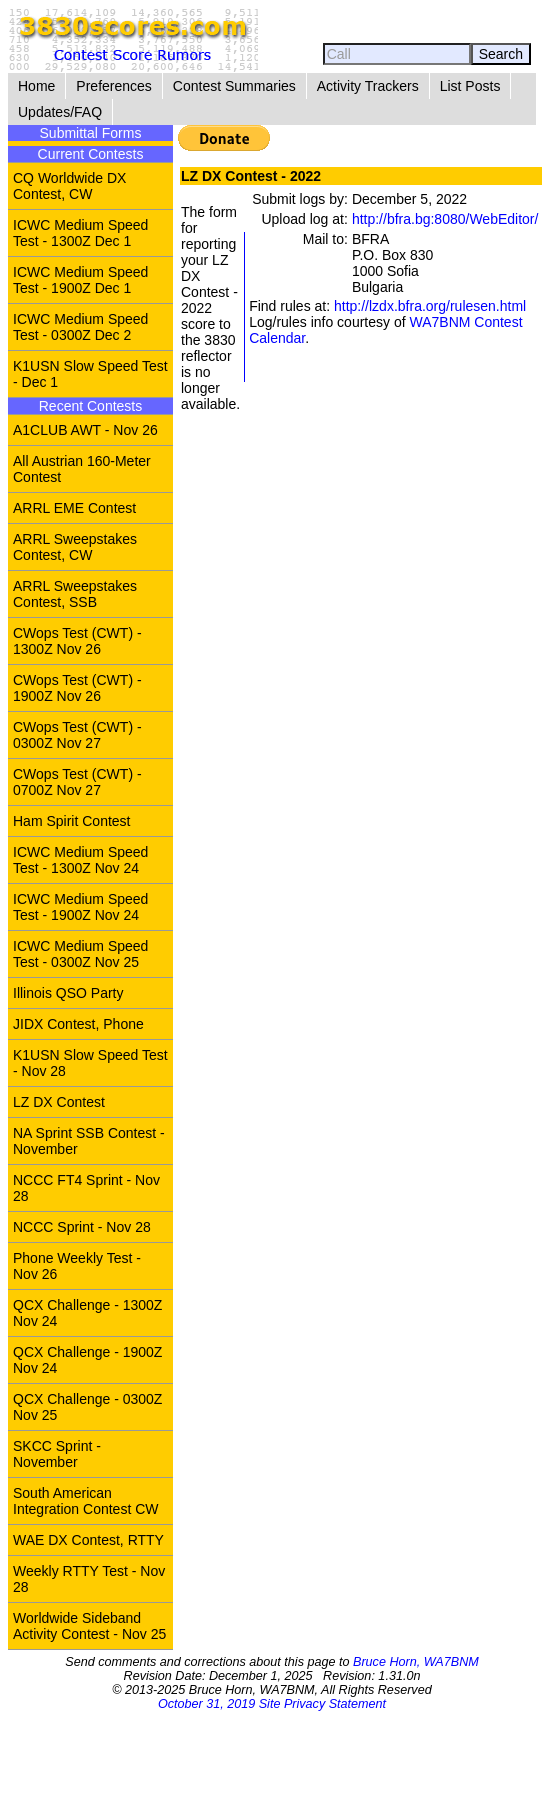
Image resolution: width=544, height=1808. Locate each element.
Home (36, 86)
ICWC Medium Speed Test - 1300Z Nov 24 (80, 860)
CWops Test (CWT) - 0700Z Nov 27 (77, 782)
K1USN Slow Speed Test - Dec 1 (90, 374)
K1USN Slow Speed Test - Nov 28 (90, 1063)
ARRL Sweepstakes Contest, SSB (75, 594)
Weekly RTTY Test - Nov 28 (89, 1579)
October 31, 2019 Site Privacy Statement (272, 1704)
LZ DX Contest (59, 1102)
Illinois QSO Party (68, 993)
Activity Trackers (368, 86)
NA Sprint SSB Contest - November (89, 1141)
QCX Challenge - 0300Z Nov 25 (87, 1407)
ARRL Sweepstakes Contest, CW (75, 547)
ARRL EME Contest (74, 508)
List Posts (470, 86)
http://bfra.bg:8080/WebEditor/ (445, 219)
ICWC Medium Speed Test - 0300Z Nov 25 (80, 954)
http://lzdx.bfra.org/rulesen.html (430, 306)
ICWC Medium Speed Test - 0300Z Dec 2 (80, 327)
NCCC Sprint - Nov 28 (82, 1227)
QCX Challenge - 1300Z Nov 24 (87, 1313)
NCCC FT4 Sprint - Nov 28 (86, 1188)
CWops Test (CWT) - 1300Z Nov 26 (77, 641)
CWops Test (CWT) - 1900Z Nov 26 (77, 688)
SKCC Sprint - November (57, 1454)
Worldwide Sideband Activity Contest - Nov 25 (89, 1626)
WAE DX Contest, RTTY (88, 1540)
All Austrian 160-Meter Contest (82, 469)
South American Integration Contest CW (86, 1501)
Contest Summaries (234, 86)
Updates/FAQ (60, 112)
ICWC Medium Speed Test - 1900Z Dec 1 (80, 280)
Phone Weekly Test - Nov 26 (77, 1266)
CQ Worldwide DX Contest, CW (69, 186)
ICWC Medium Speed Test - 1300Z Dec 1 (80, 233)
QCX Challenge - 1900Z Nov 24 (87, 1360)
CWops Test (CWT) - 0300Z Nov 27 (77, 735)
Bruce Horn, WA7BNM (416, 1662)
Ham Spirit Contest (71, 821)
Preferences (113, 86)
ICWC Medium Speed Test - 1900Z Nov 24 (80, 907)
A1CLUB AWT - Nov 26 (85, 430)
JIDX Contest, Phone (78, 1024)
